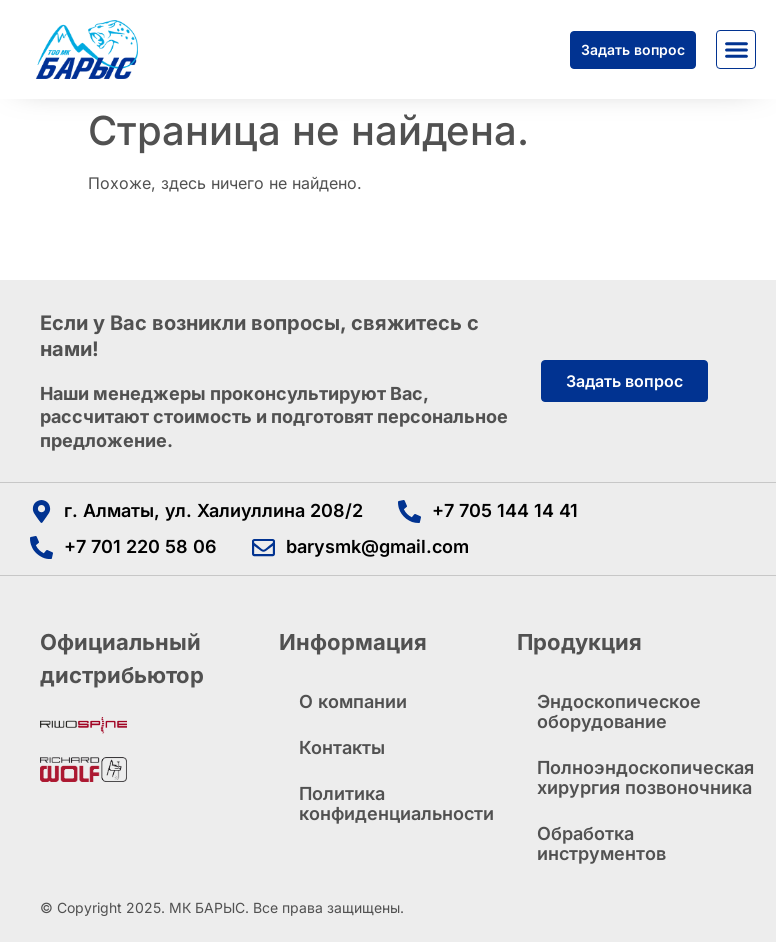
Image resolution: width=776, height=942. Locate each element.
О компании (353, 701)
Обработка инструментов (601, 843)
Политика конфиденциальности (396, 803)
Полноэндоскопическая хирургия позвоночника (636, 777)
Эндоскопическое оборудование (619, 711)
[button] (736, 50)
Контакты (342, 747)
